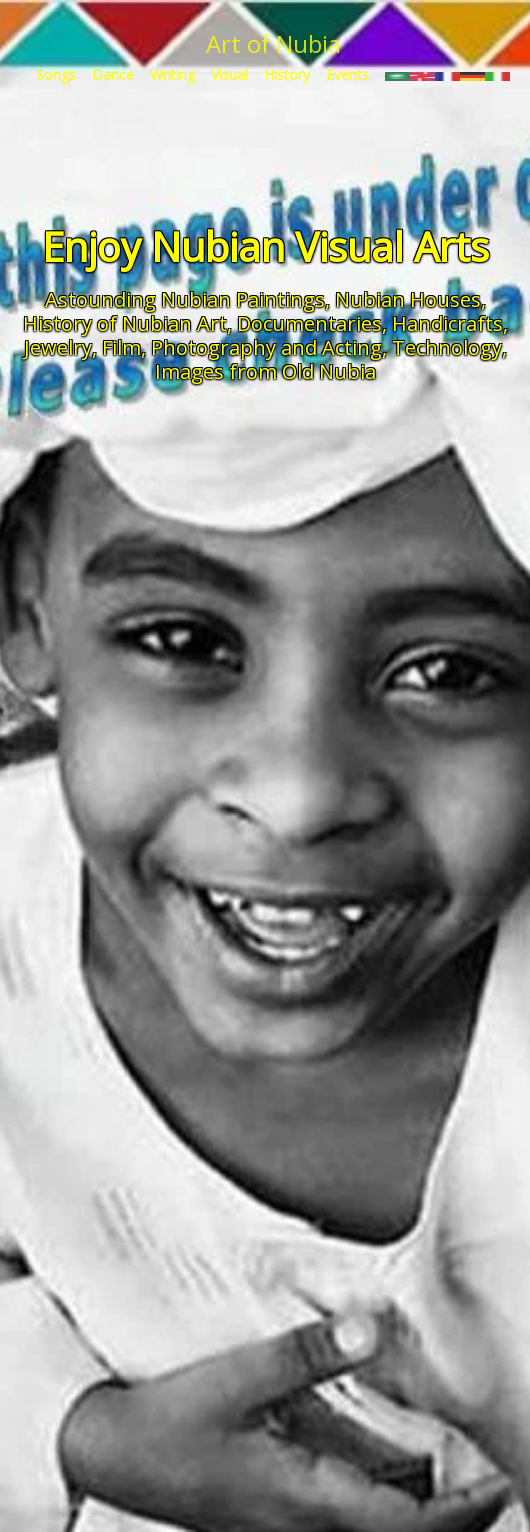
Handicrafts (447, 323)
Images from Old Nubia (265, 371)
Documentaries (309, 323)
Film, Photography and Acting (242, 347)
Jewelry (58, 347)
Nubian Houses (408, 299)
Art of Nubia (273, 43)
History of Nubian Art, (127, 323)
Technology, (449, 347)
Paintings (280, 299)
